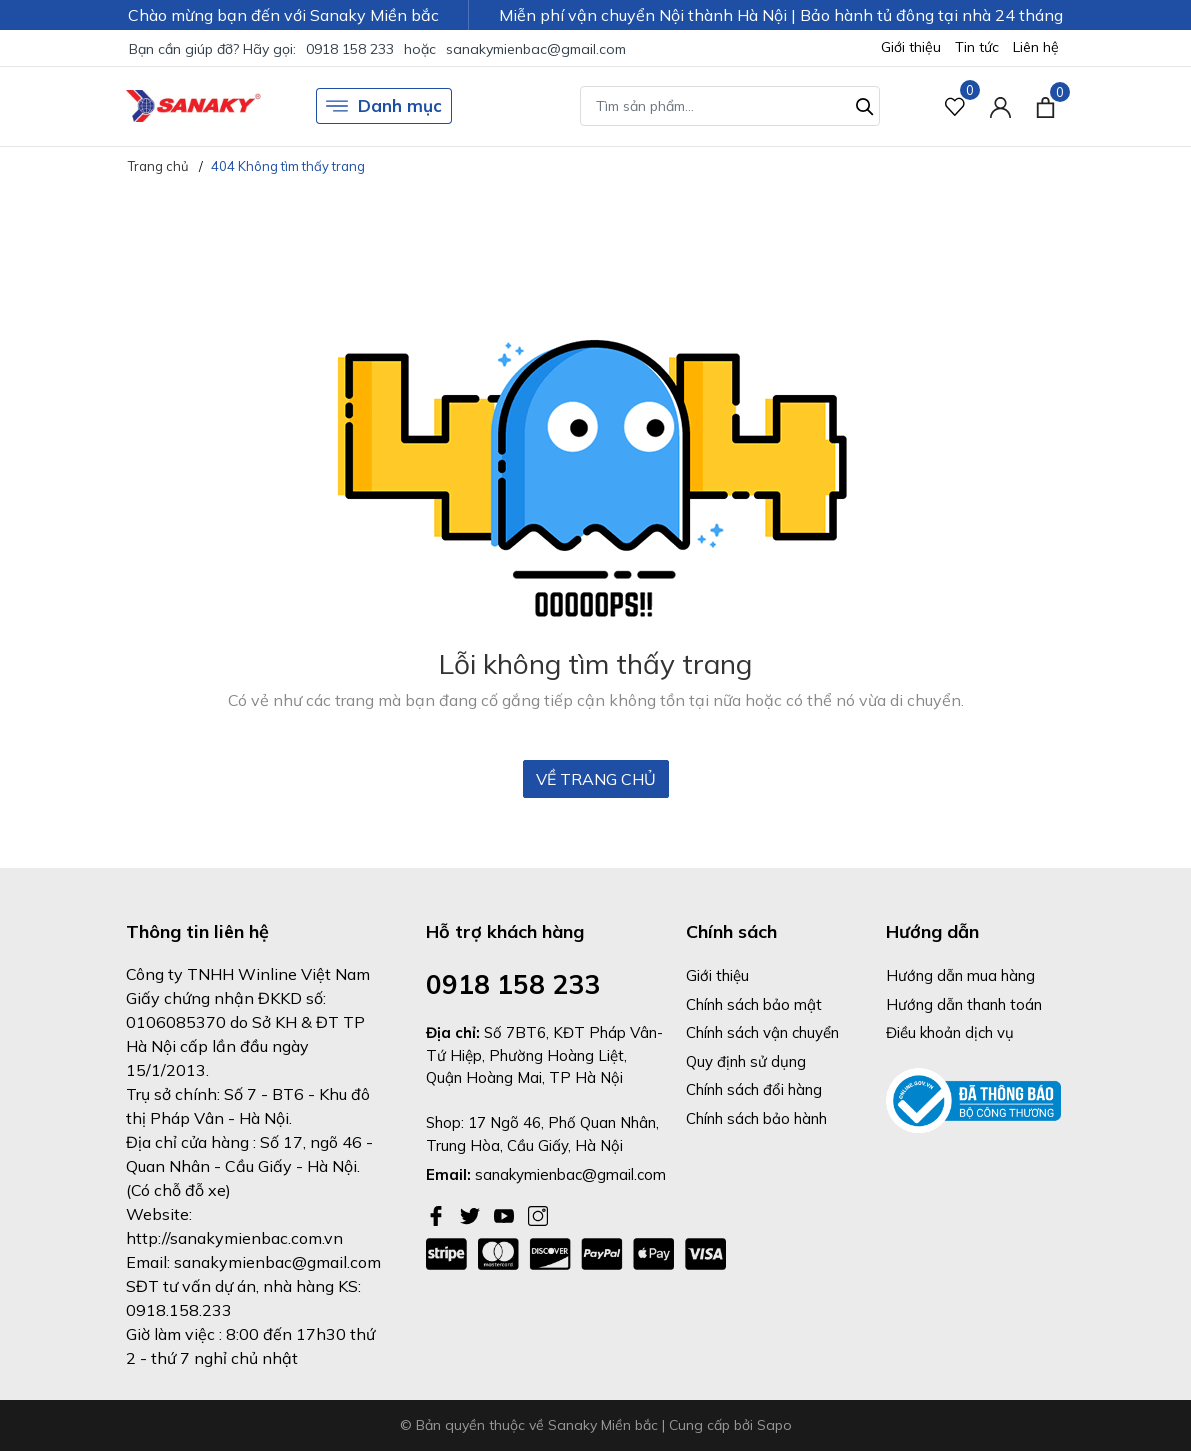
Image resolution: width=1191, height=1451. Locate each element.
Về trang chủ (596, 779)
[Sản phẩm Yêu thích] (955, 106)
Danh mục (384, 106)
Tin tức (977, 47)
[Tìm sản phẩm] (730, 106)
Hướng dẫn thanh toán (964, 1004)
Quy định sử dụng (746, 1061)
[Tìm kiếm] (865, 104)
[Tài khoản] (1000, 106)
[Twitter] (472, 1214)
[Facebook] (438, 1214)
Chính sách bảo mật (754, 1004)
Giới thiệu (911, 47)
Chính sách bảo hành (756, 1118)
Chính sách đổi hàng (754, 1089)
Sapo (774, 1425)
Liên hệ (1036, 47)
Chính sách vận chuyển (762, 1032)
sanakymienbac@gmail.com (536, 49)
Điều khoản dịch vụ (950, 1032)
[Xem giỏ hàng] (1045, 106)
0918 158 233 (350, 49)
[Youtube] (506, 1214)
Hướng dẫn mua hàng (960, 975)
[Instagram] (538, 1214)
